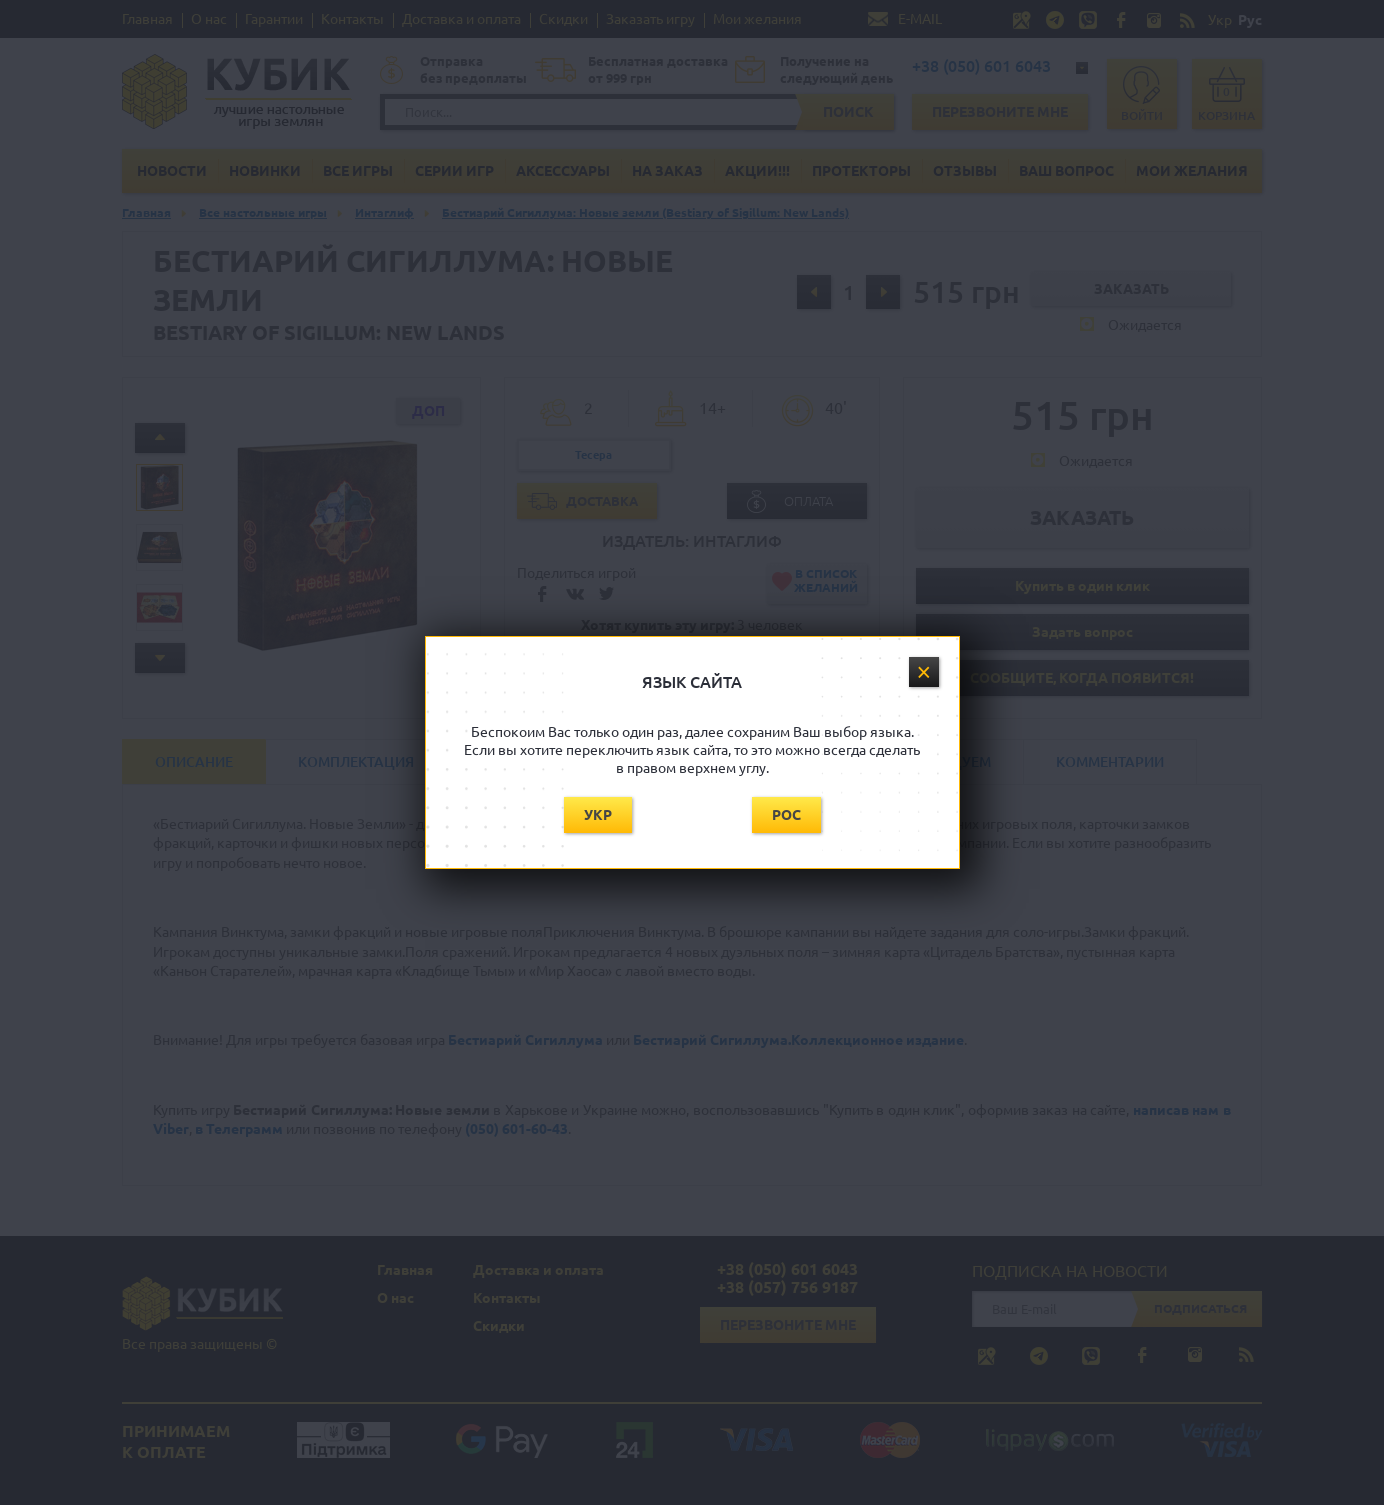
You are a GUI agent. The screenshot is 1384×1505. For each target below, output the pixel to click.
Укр (598, 815)
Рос (786, 815)
